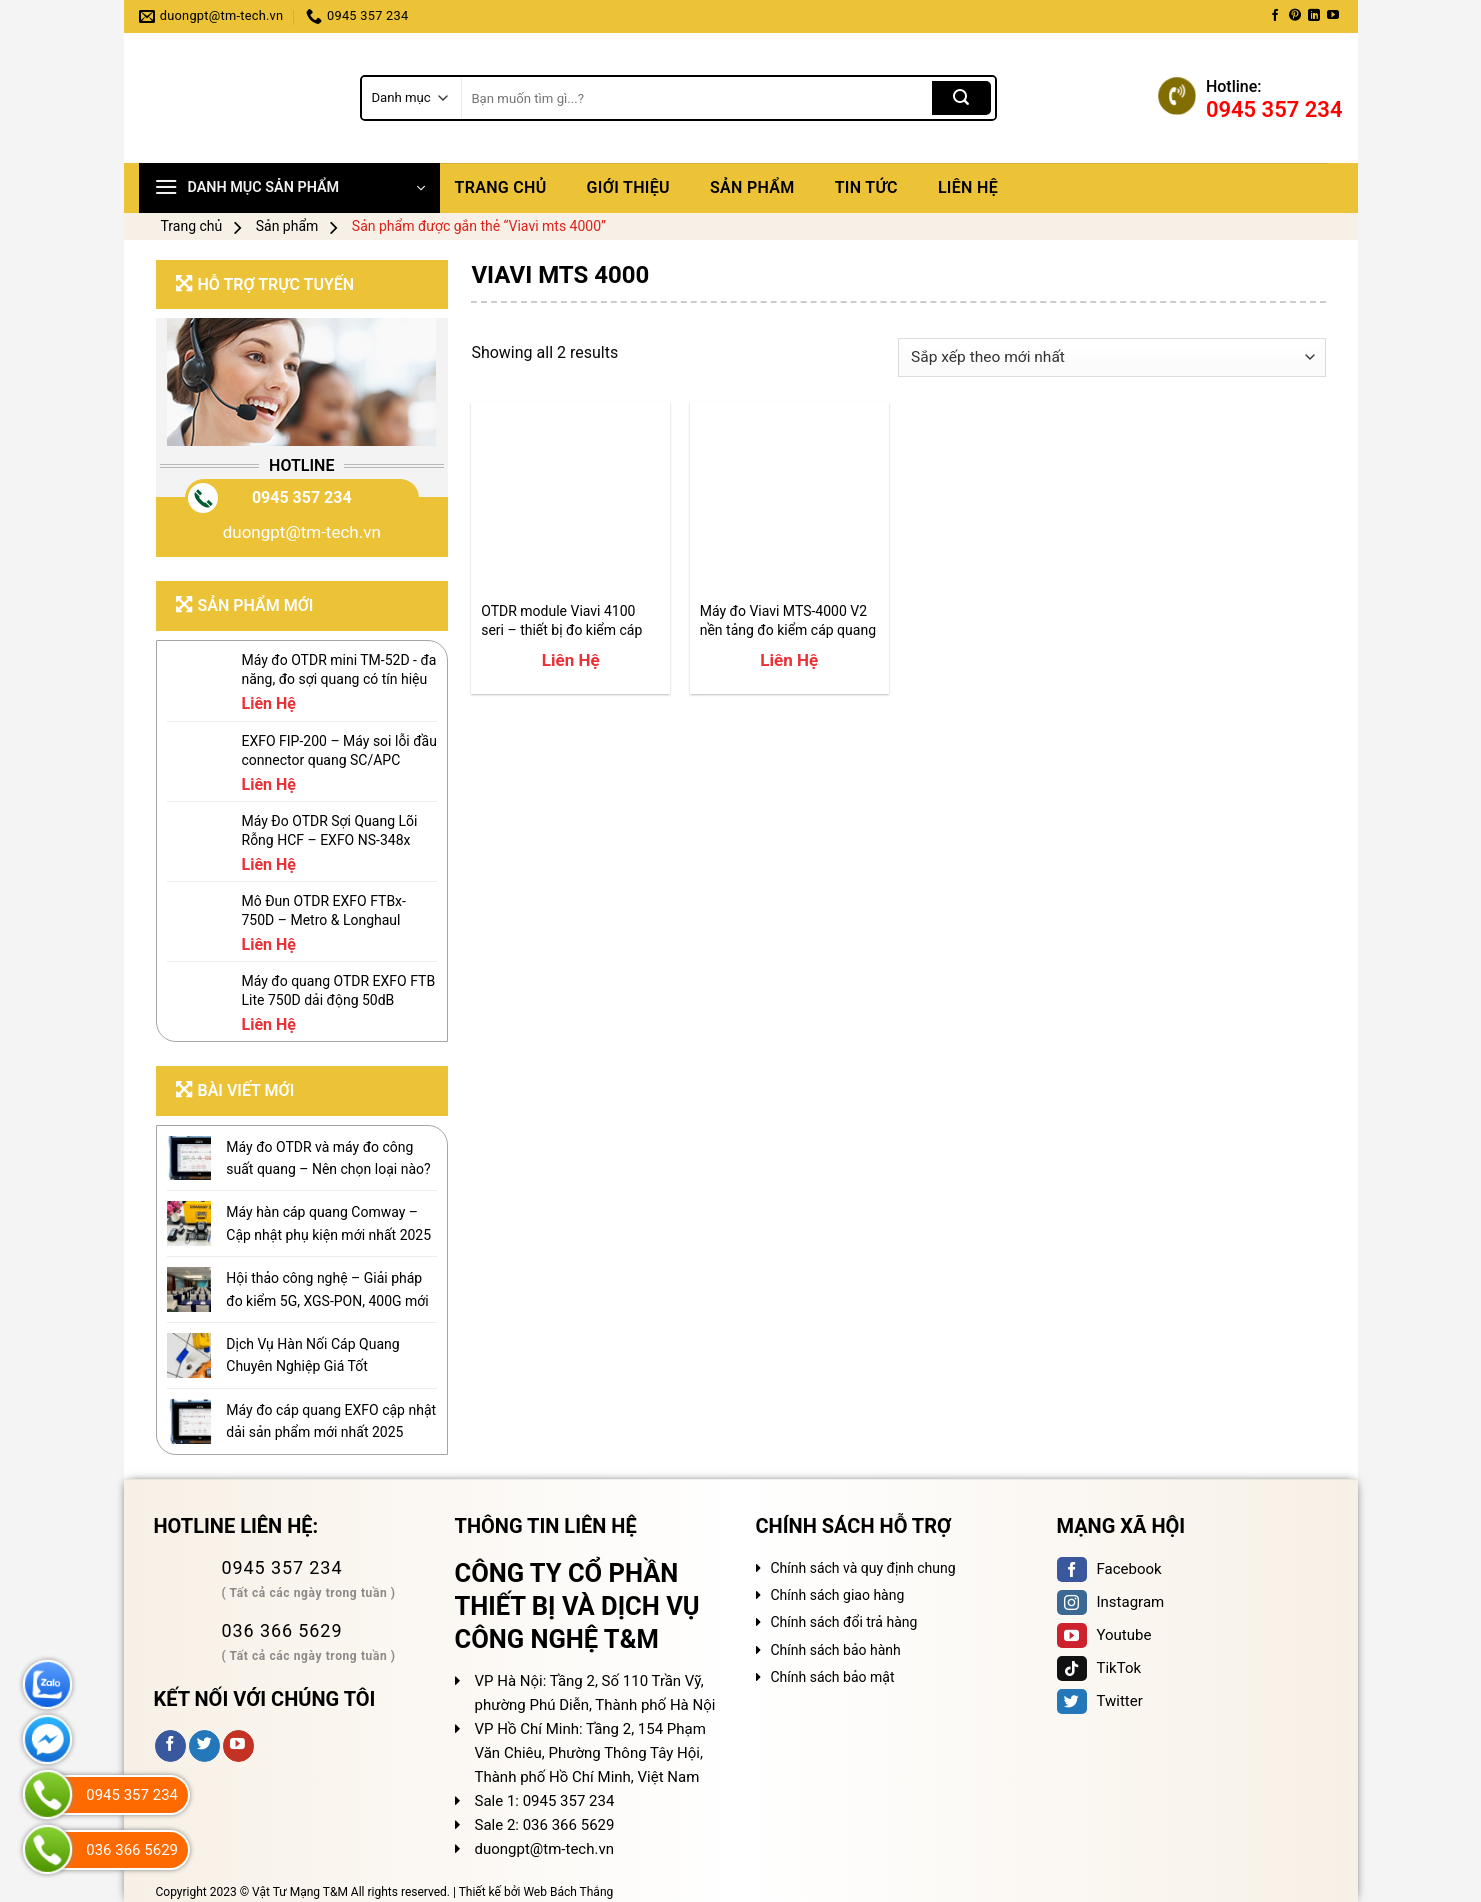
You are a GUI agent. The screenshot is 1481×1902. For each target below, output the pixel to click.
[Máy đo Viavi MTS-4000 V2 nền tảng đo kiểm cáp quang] (789, 501)
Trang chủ (501, 187)
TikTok (1099, 1668)
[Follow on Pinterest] (1295, 16)
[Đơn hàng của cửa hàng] (1111, 357)
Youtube (1104, 1635)
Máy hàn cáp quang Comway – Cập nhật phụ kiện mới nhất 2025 (328, 1223)
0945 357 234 (302, 497)
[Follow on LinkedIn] (1314, 16)
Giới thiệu (628, 187)
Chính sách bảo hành (836, 1650)
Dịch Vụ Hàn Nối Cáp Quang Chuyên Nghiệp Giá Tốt (312, 1355)
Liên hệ (968, 187)
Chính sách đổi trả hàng (844, 1622)
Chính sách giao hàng (838, 1595)
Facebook (1109, 1569)
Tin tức (866, 187)
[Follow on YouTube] (1333, 16)
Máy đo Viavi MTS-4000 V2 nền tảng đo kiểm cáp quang (788, 620)
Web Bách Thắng (568, 1892)
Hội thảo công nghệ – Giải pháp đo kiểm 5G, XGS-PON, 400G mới (327, 1289)
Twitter (1100, 1701)
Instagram (1111, 1602)
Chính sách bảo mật (833, 1677)
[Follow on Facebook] (1275, 16)
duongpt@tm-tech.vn (302, 532)
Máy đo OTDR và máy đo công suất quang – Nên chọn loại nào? (328, 1158)
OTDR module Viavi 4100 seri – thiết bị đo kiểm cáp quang (561, 620)
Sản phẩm (752, 187)
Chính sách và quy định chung (863, 1568)
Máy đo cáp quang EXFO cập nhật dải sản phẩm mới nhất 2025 (331, 1421)
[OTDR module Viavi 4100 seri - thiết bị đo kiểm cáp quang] (570, 501)
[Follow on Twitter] (204, 1746)
